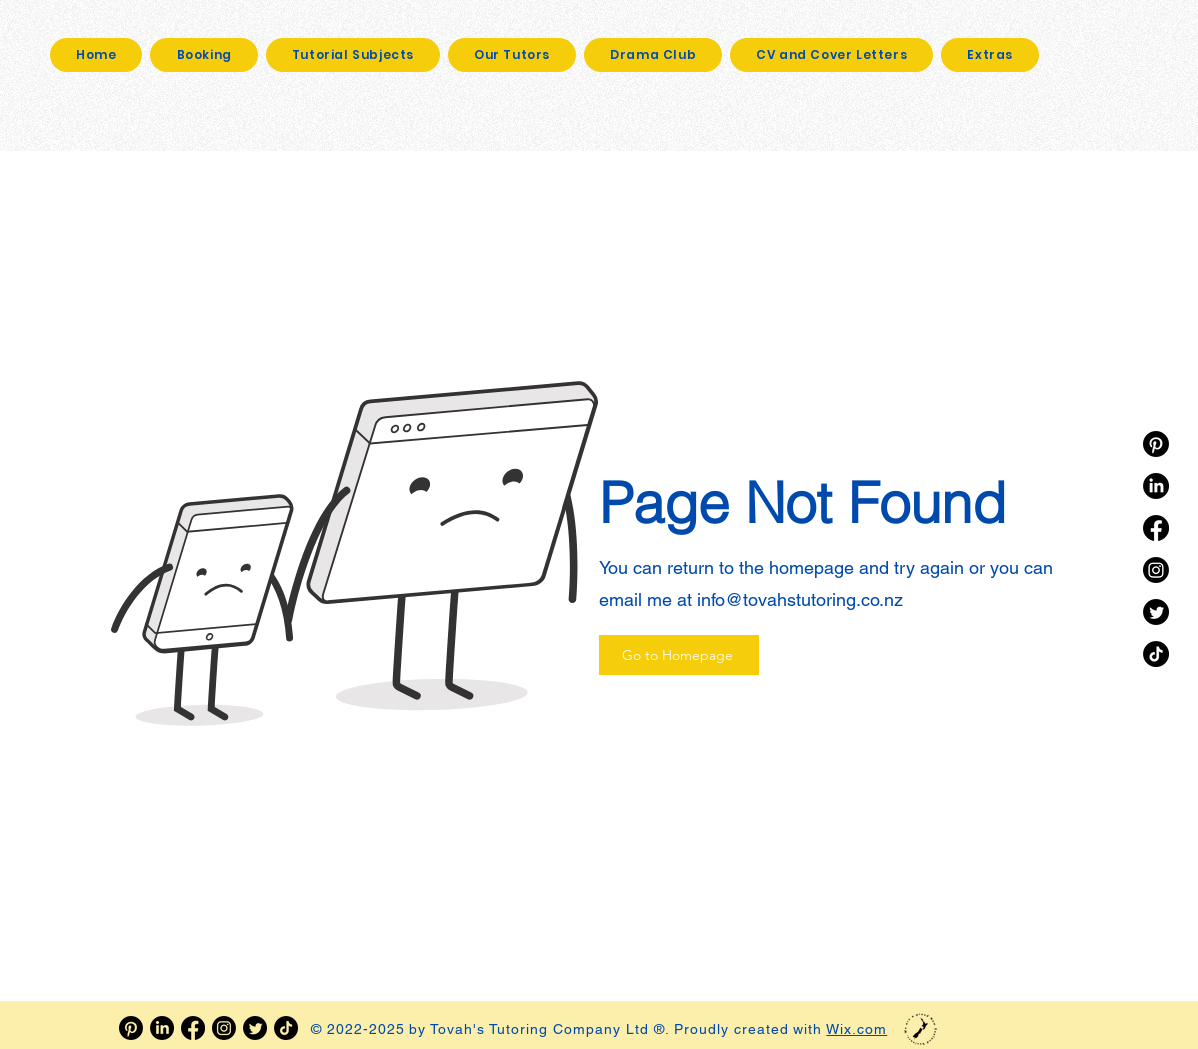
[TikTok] (1156, 654)
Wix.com (856, 1029)
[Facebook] (1156, 528)
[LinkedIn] (1156, 486)
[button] (990, 55)
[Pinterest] (1156, 444)
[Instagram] (1156, 570)
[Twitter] (1156, 612)
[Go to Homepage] (679, 655)
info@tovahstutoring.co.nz (800, 599)
